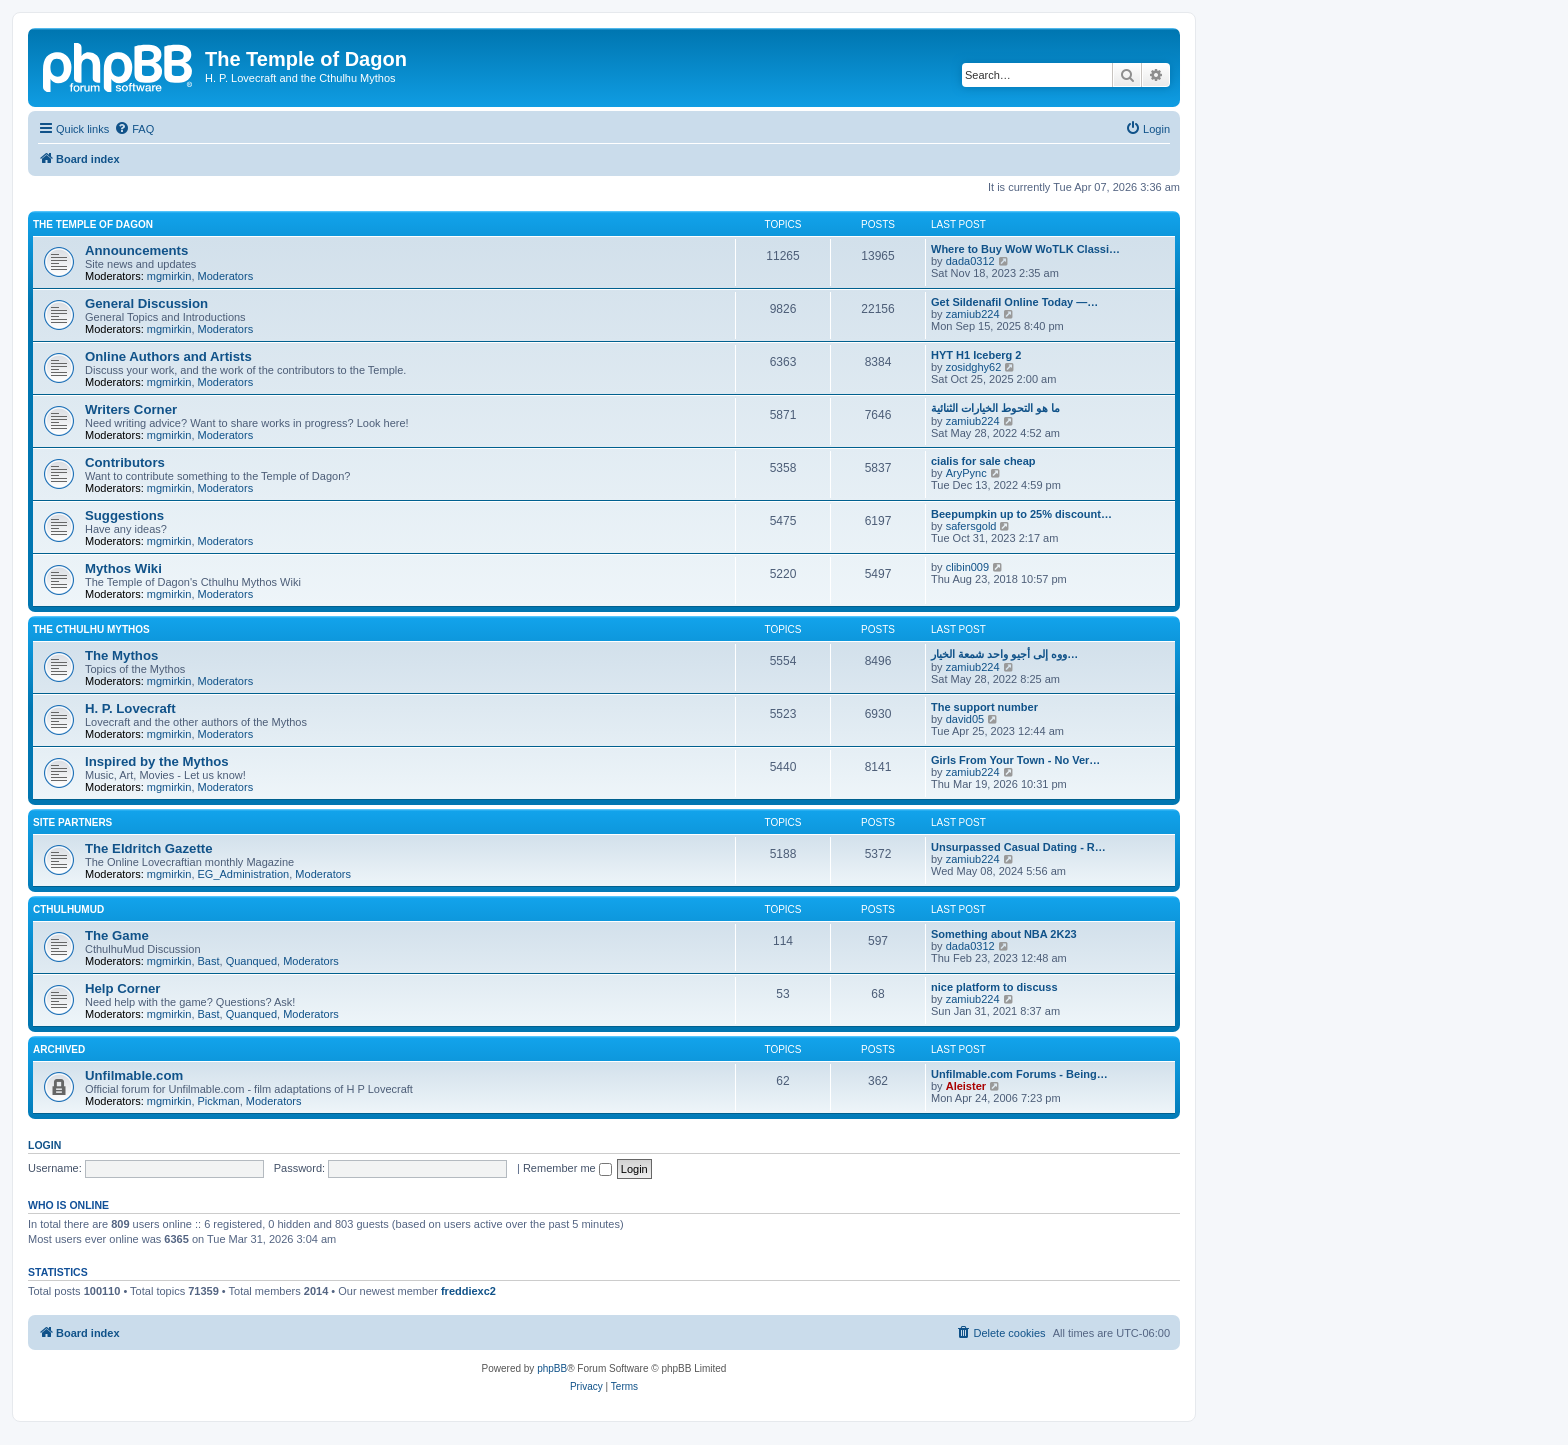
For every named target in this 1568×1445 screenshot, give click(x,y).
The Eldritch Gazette (149, 848)
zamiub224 (973, 314)
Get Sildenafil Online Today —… (1014, 302)
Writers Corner (131, 409)
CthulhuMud (68, 909)
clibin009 (967, 567)
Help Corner (122, 988)
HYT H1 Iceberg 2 (976, 355)
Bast (209, 961)
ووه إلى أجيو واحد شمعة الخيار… (1004, 654)
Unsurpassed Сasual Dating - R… (1018, 847)
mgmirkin (169, 276)
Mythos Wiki (123, 568)
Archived (59, 1049)
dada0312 (970, 261)
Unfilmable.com (134, 1075)
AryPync (966, 473)
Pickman (219, 1101)
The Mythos (121, 655)
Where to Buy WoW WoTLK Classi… (1025, 249)
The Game (117, 935)
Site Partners (72, 822)
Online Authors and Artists (168, 356)
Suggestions (124, 515)
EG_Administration (244, 874)
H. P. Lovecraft (130, 708)
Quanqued (251, 961)
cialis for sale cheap (983, 461)
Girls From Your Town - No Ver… (1015, 760)
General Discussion (146, 303)
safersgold (971, 526)
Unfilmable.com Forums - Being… (1019, 1074)
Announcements (136, 250)
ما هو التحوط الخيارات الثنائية (995, 408)
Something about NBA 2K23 (1004, 934)
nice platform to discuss (994, 987)
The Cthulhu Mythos (91, 629)
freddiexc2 (468, 1291)
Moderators (226, 276)
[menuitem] (134, 129)
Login (44, 1145)
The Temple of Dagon (93, 224)
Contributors (125, 462)
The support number (984, 707)
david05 (965, 719)
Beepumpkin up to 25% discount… (1021, 514)
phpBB (552, 1368)
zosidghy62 (974, 367)
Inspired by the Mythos (157, 761)
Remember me (567, 1168)
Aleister (966, 1086)
